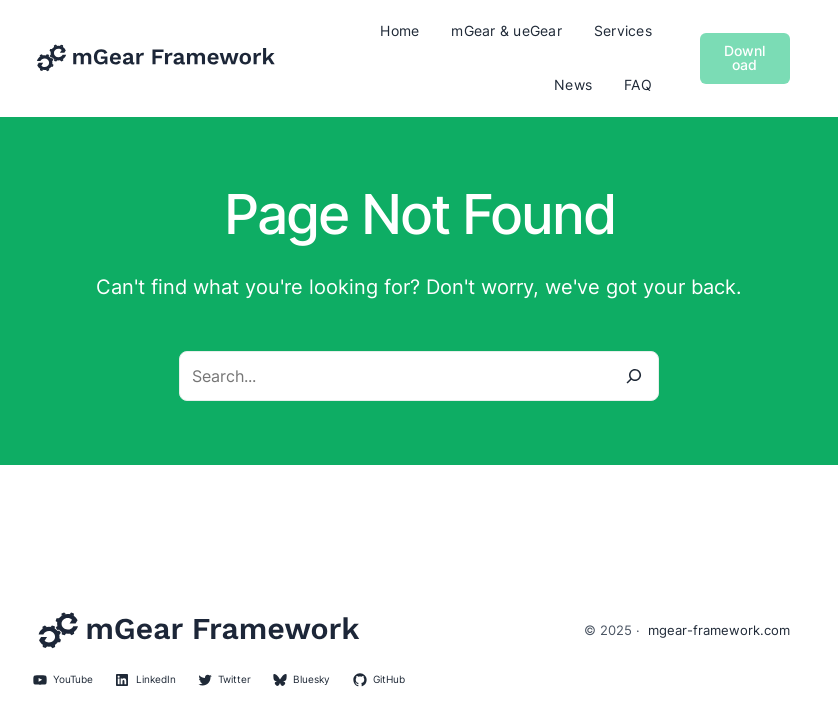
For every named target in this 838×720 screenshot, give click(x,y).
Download (744, 57)
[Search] (634, 376)
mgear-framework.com (719, 630)
